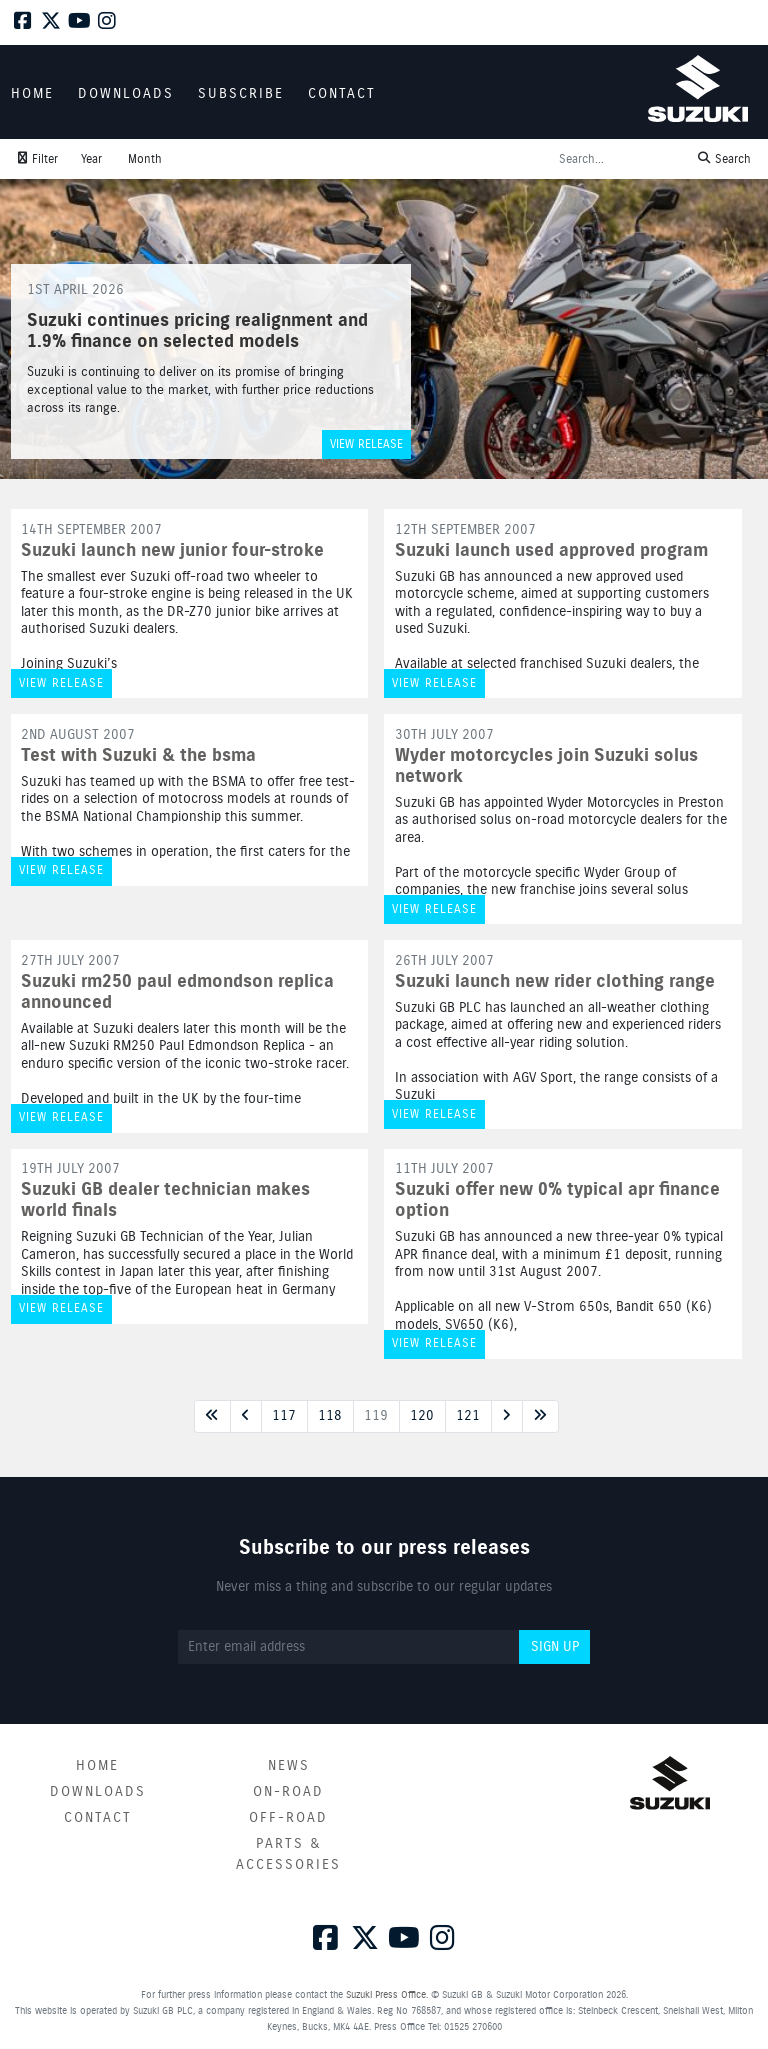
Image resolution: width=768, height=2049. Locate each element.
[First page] (212, 1417)
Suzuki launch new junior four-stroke (172, 551)
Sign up (555, 1647)
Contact (98, 1818)
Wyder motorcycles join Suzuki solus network (546, 766)
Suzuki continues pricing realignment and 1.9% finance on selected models (197, 332)
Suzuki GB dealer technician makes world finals (165, 1200)
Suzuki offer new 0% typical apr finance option (557, 1200)
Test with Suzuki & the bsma (138, 756)
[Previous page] (246, 1417)
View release (366, 444)
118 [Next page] (330, 1416)
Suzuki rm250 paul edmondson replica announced (177, 992)
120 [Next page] (422, 1416)
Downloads (98, 1792)
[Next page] (507, 1417)
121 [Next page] (468, 1416)
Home (97, 1766)
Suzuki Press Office (386, 1995)
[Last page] (540, 1417)
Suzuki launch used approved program (551, 551)
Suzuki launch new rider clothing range (555, 982)
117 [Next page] (284, 1416)
